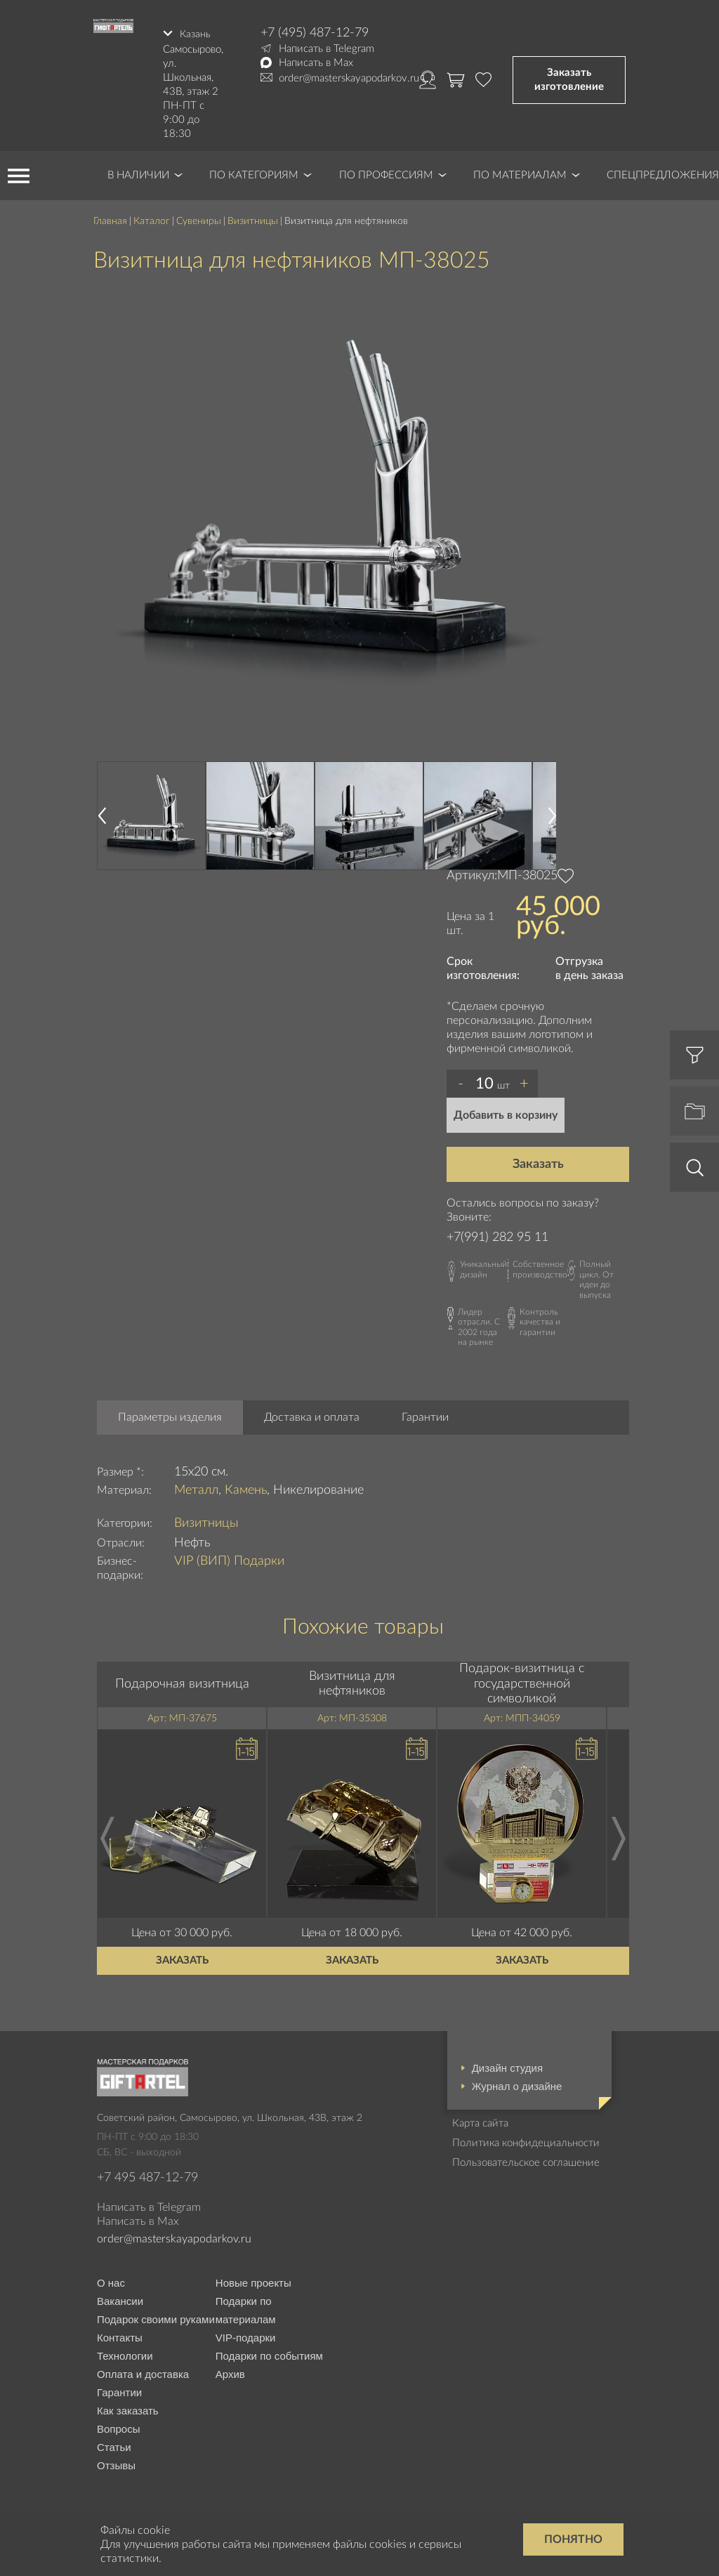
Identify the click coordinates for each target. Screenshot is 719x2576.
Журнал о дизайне (517, 2083)
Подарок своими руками (156, 2317)
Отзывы (116, 2463)
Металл (196, 1487)
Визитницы (252, 218)
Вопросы (118, 2427)
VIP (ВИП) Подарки (229, 1558)
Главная (110, 218)
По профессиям (386, 172)
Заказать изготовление (569, 78)
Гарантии (425, 1414)
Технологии (125, 2354)
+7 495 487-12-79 (147, 2175)
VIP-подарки (246, 2335)
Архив (230, 2372)
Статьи (114, 2445)
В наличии (138, 172)
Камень (246, 1487)
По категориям (253, 172)
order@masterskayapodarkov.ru (349, 78)
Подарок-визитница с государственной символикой (521, 1681)
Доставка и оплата (312, 1414)
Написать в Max (316, 63)
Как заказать (128, 2408)
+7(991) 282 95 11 (497, 1234)
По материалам (520, 172)
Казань (196, 32)
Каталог (151, 218)
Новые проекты (253, 2281)
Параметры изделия (170, 1414)
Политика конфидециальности (526, 2140)
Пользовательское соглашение (526, 2160)
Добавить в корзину (506, 1112)
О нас (111, 2281)
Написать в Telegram (326, 49)
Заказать (538, 1161)
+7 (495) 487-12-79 (314, 33)
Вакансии (120, 2299)
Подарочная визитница (182, 1681)
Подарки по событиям (269, 2354)
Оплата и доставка (143, 2372)
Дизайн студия (507, 2065)
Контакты (120, 2335)
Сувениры (198, 218)
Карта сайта (480, 2120)
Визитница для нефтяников (352, 1681)
